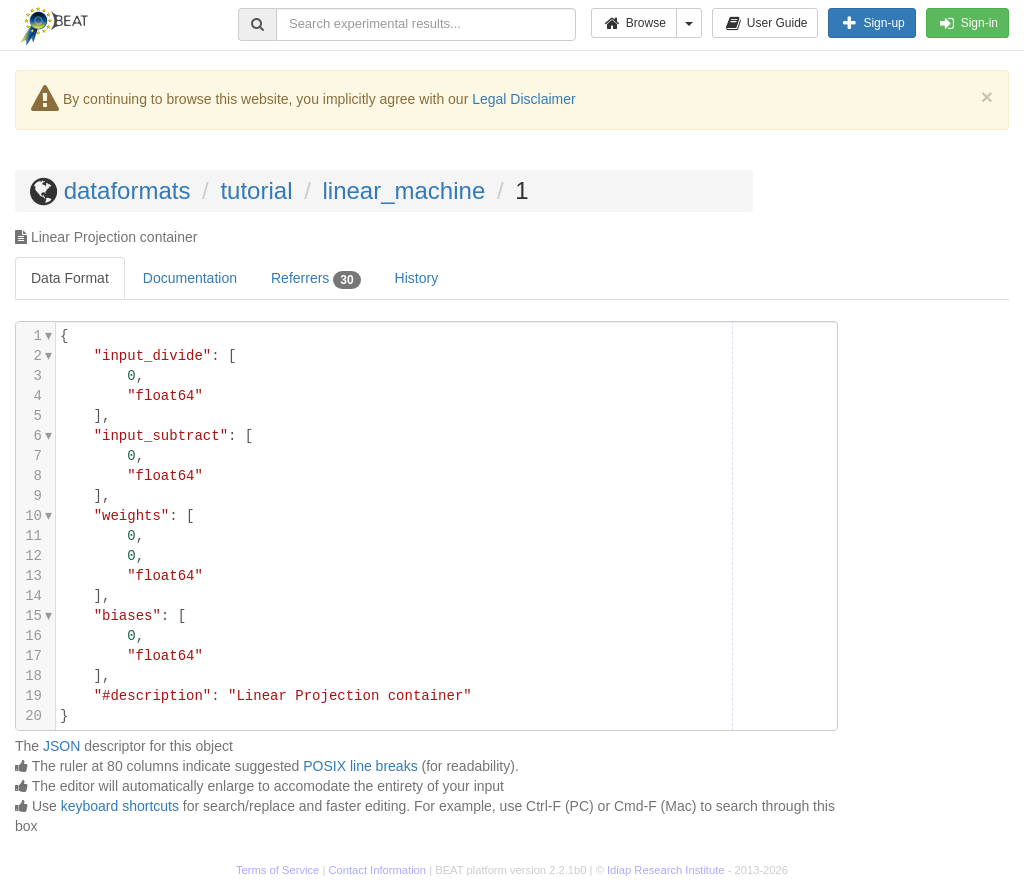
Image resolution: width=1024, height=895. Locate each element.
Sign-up (871, 23)
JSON (61, 746)
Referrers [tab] (316, 279)
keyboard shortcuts (120, 806)
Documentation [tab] (190, 278)
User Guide (765, 23)
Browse (634, 23)
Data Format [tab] (70, 278)
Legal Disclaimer (523, 99)
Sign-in (967, 23)
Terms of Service (277, 870)
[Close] (987, 96)
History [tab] (417, 278)
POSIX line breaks (360, 766)
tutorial (256, 190)
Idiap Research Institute (666, 870)
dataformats (127, 190)
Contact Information (377, 870)
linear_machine (403, 190)
